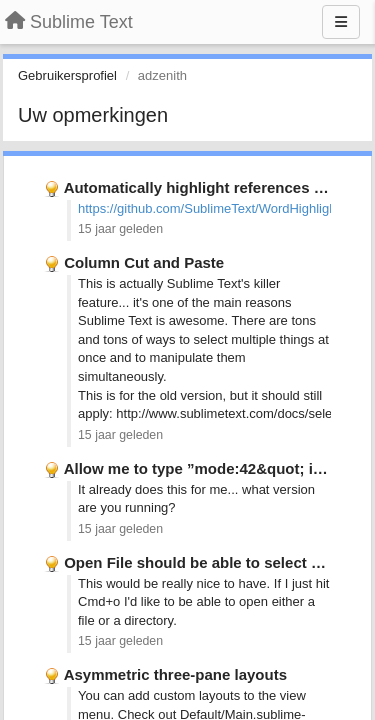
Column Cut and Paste (144, 262)
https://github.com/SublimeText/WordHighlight (209, 208)
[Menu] (341, 22)
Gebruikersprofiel (67, 75)
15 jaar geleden (120, 229)
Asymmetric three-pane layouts (175, 674)
